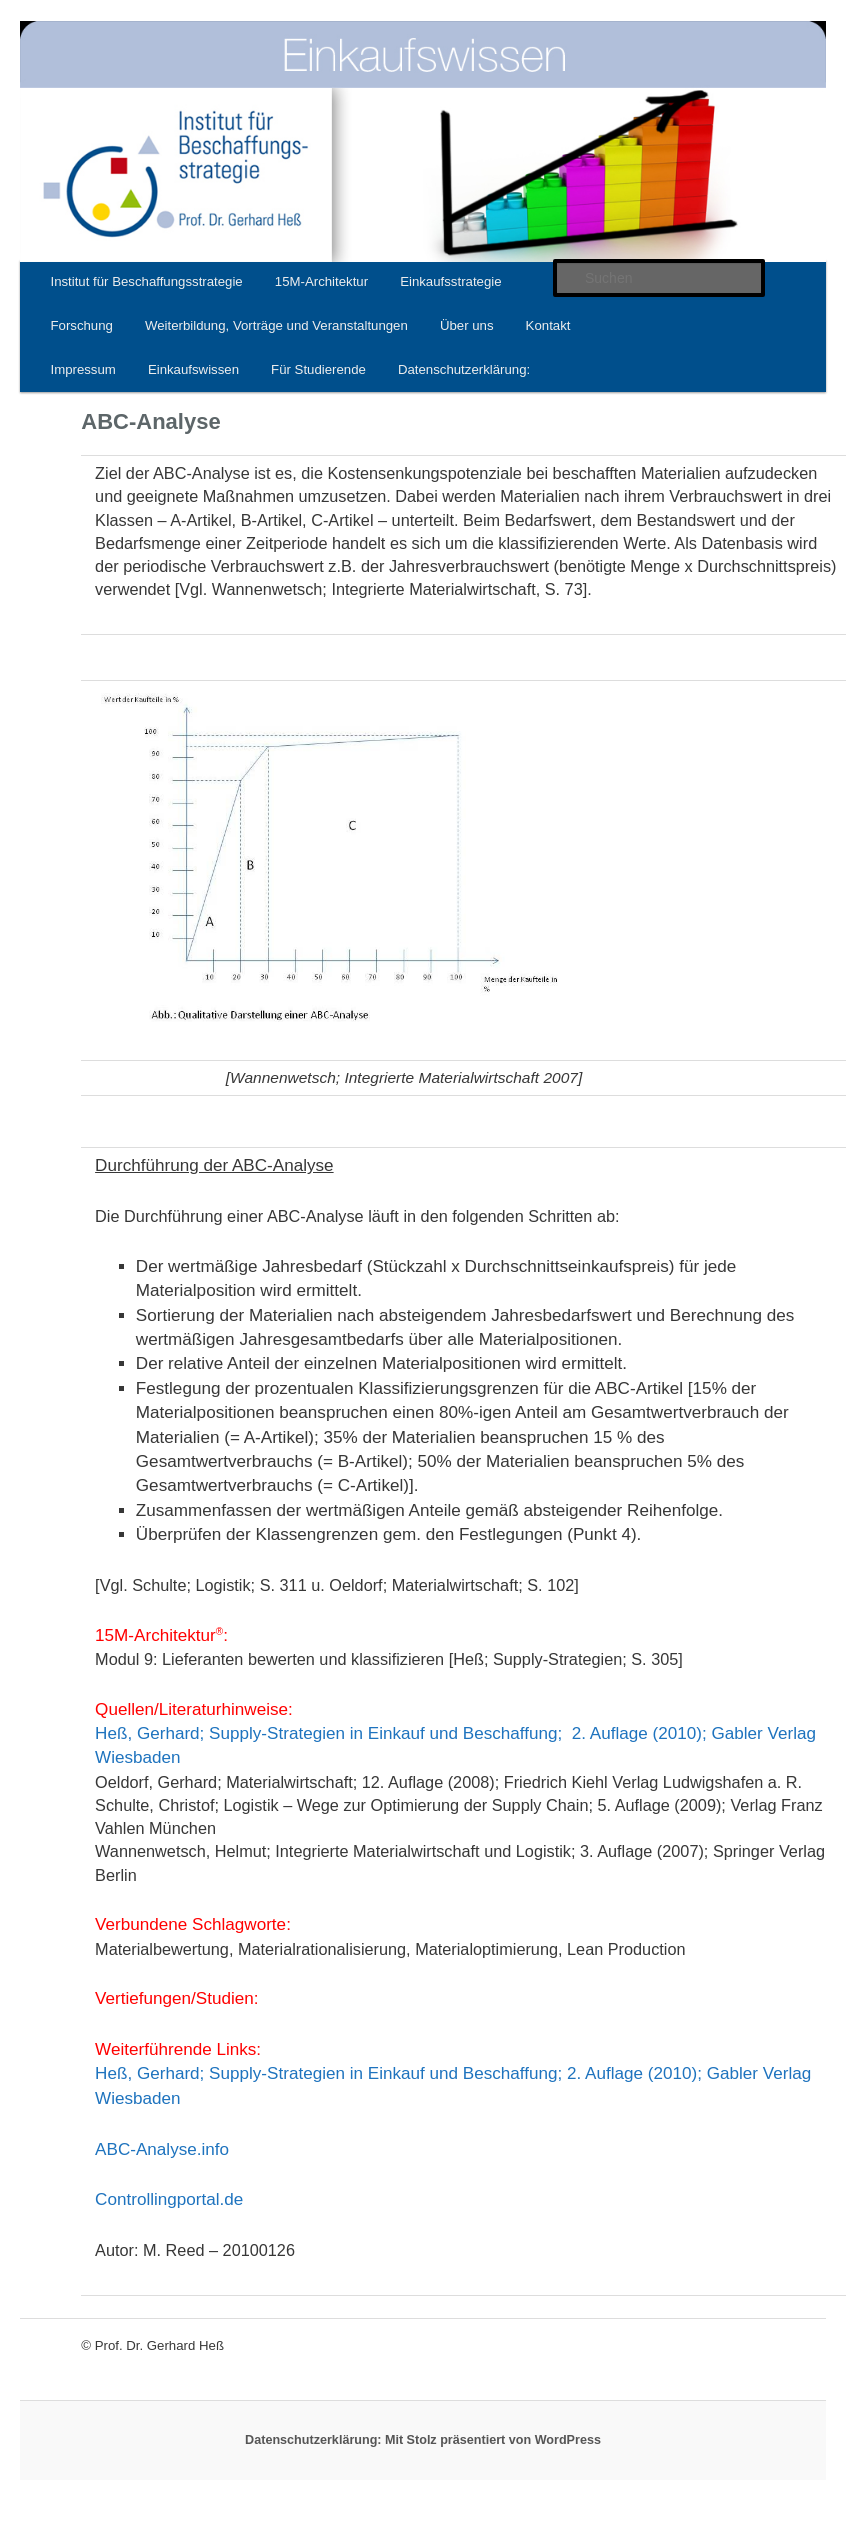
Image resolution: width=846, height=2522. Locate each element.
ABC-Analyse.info (162, 2149)
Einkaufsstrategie (450, 281)
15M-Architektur (321, 281)
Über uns (467, 325)
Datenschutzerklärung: (464, 369)
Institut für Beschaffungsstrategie (146, 281)
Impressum (82, 369)
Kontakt (548, 325)
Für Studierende (318, 369)
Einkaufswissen (193, 369)
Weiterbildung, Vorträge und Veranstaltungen (276, 325)
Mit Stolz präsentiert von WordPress (493, 2440)
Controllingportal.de (169, 2199)
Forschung (81, 325)
